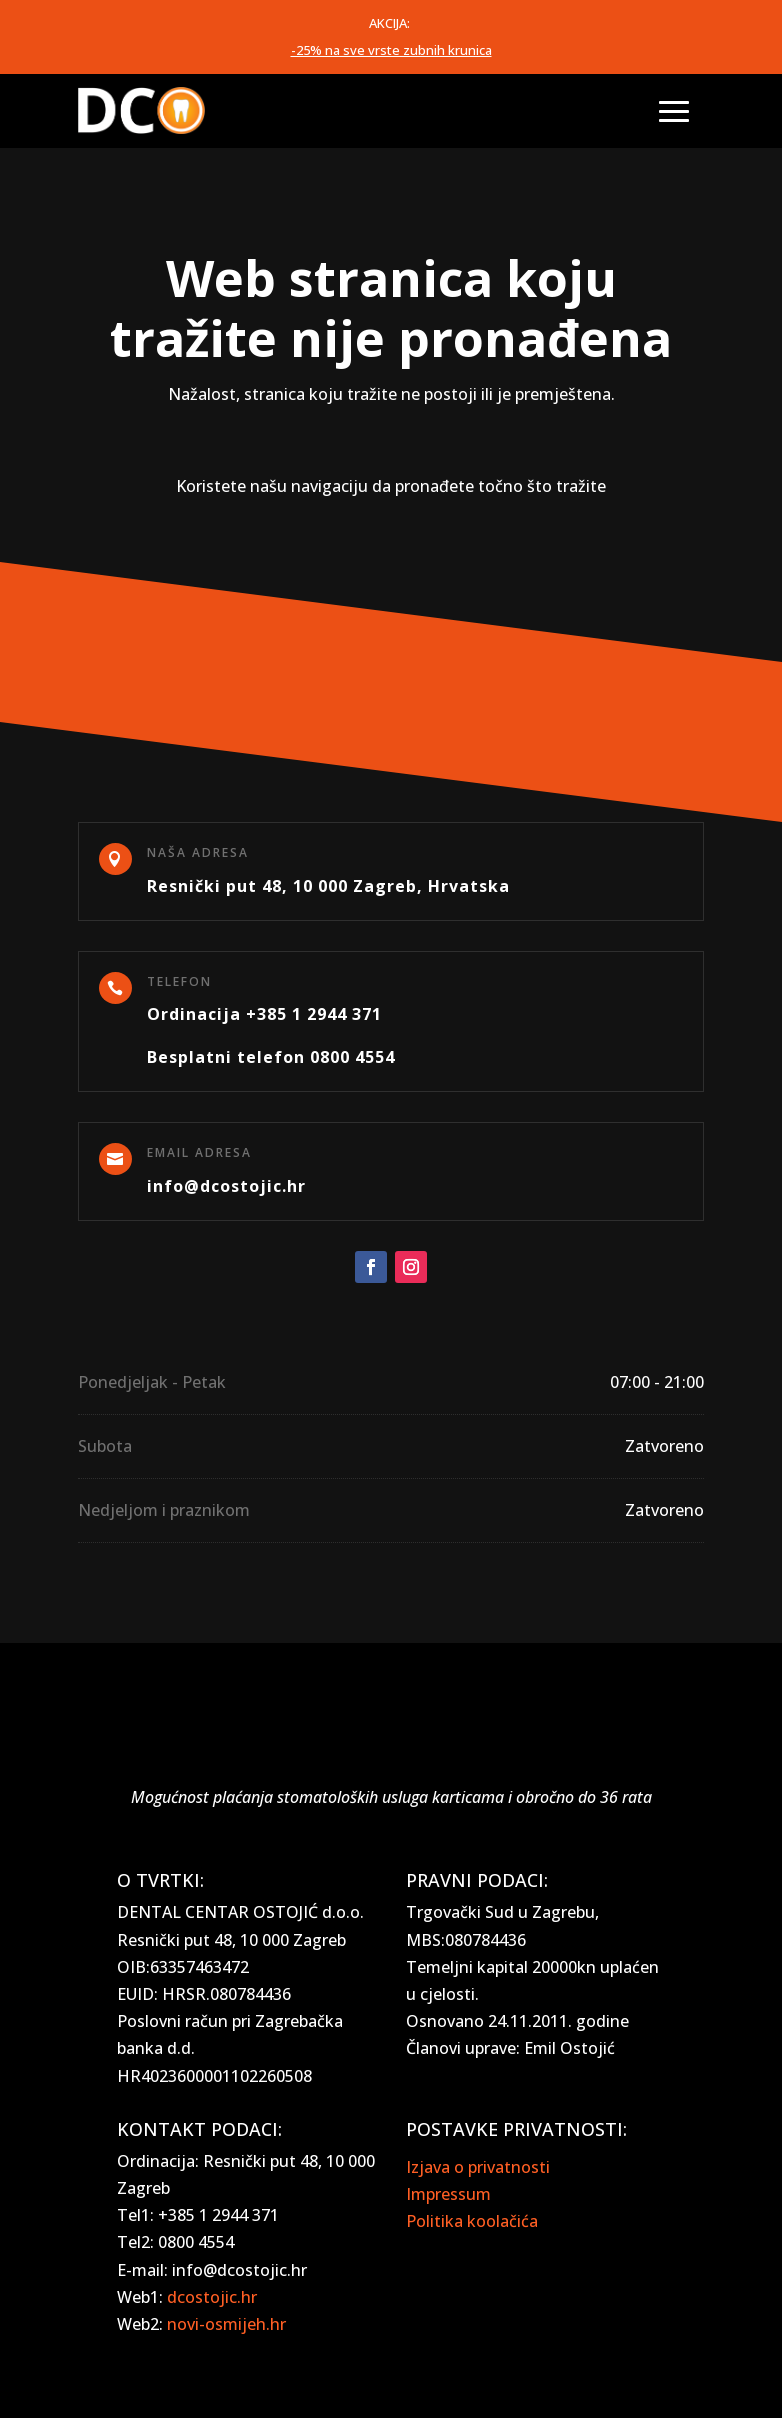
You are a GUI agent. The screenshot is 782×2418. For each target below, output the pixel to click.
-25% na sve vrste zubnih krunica (391, 50)
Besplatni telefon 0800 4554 (271, 1057)
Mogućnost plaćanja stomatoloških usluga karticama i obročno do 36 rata (391, 1797)
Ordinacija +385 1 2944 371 (264, 1014)
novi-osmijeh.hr (226, 2324)
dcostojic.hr (212, 2297)
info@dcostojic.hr (226, 1186)
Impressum (448, 2194)
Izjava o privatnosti (478, 2167)
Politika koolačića (472, 2221)
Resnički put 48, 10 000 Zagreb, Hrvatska (328, 886)
